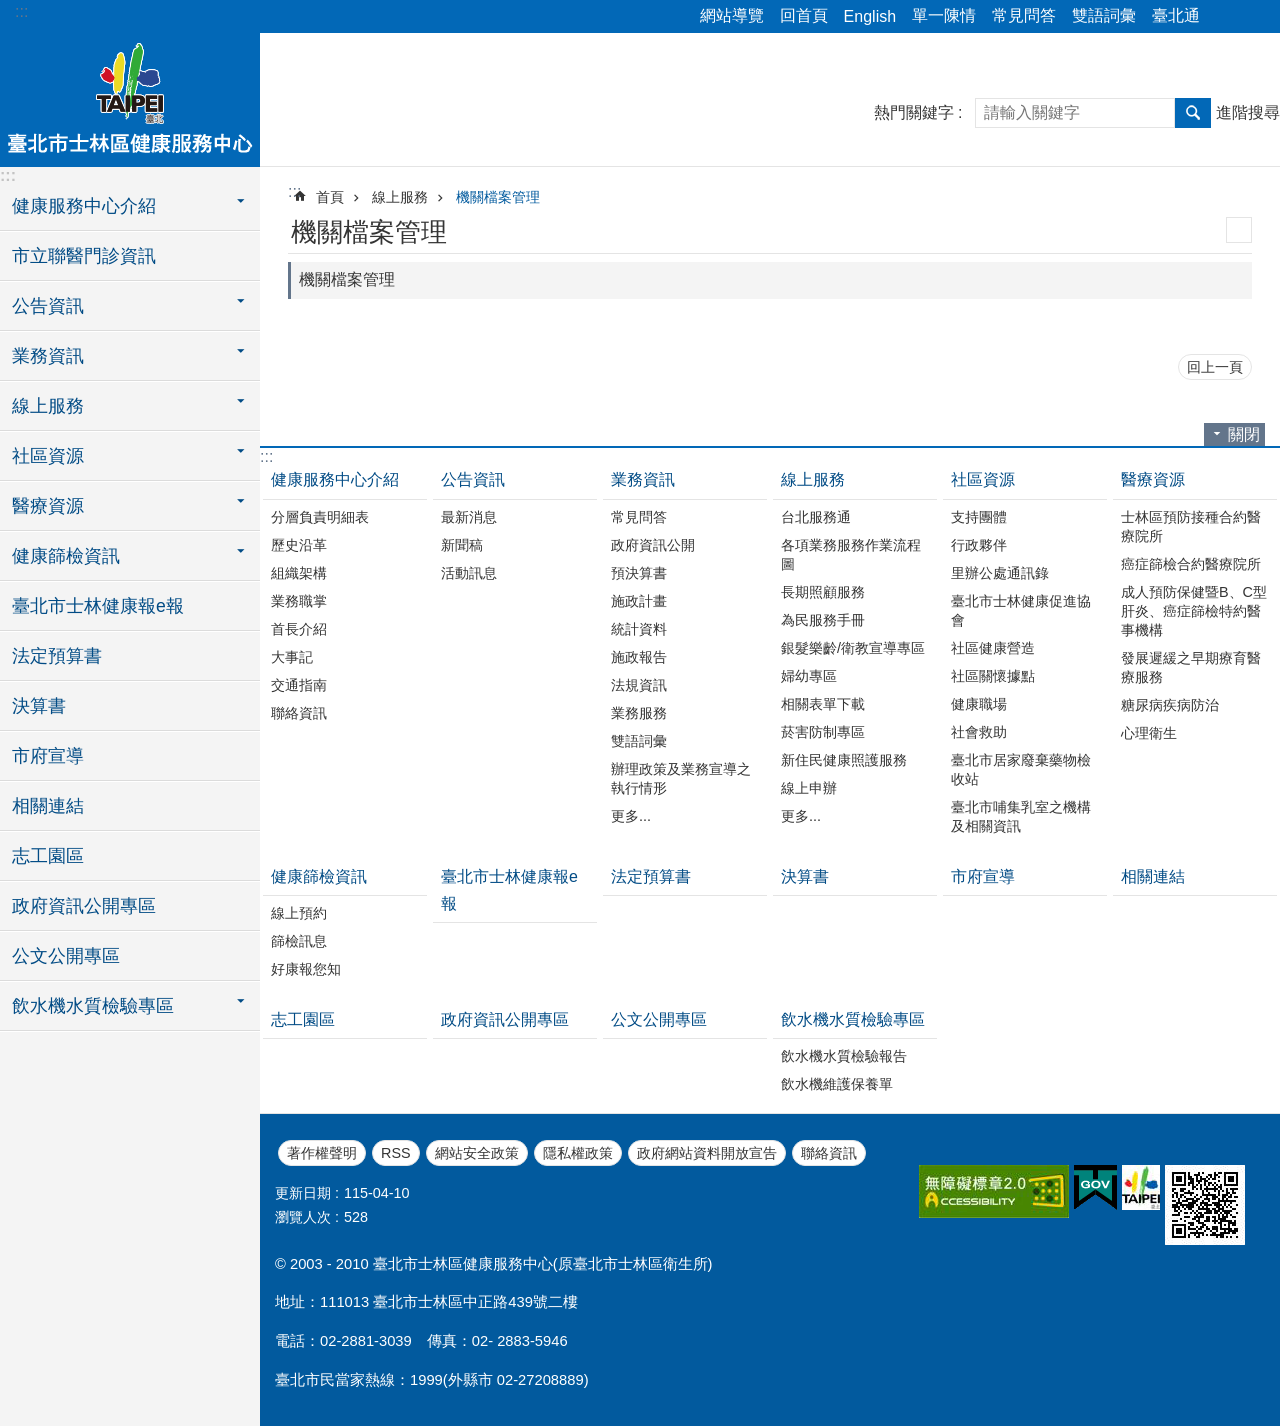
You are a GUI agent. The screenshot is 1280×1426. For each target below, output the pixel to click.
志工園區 (48, 856)
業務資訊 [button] (48, 356)
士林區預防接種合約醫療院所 (1191, 526)
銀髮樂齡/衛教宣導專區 (853, 648)
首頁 (330, 197)
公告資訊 (473, 479)
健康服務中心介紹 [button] (84, 206)
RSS (396, 1153)
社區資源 (983, 479)
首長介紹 (299, 629)
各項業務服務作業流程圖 (851, 554)
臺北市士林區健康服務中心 (130, 97)
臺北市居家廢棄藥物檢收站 (1021, 769)
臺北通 (1176, 15)
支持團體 (979, 517)
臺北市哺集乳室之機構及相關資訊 (1021, 816)
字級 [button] (1253, 17)
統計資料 (639, 629)
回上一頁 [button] (1215, 367)
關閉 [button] (1244, 434)
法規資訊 (639, 685)
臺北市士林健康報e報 (98, 606)
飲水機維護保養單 (837, 1084)
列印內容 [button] (1239, 230)
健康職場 (979, 704)
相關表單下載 (823, 704)
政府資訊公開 (653, 545)
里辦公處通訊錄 (1000, 573)
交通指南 (299, 685)
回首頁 (804, 15)
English (870, 16)
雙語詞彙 (1104, 15)
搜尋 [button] (1193, 113)
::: (21, 11)
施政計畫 (639, 601)
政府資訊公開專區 (84, 906)
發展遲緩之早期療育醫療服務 (1191, 667)
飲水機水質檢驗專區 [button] (93, 1006)
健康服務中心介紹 (335, 479)
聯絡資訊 (299, 713)
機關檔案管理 (498, 197)
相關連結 (48, 806)
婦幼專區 (809, 676)
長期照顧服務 (823, 592)
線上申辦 (809, 788)
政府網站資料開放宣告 (707, 1153)
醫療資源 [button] (48, 506)
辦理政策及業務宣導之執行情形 (681, 778)
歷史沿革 (299, 545)
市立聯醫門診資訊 (84, 256)
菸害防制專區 (823, 732)
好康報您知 (306, 969)
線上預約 (299, 913)
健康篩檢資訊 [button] (66, 556)
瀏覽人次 (303, 1217)
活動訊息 (469, 573)
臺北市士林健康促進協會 (1021, 610)
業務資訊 (643, 479)
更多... (631, 816)
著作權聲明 (322, 1153)
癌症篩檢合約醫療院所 (1191, 564)
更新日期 (303, 1193)
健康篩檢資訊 (319, 876)
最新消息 (469, 517)
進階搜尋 (1248, 112)
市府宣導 (48, 756)
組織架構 (299, 573)
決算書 (39, 706)
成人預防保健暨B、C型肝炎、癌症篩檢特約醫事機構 (1194, 611)
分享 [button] (1225, 17)
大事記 (292, 657)
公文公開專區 (66, 956)
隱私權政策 (578, 1153)
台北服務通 (816, 517)
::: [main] (294, 191)
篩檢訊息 (299, 941)
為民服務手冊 (823, 620)
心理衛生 (1149, 733)
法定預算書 (57, 656)
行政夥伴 (979, 545)
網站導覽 (732, 15)
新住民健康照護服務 (844, 760)
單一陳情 (944, 15)
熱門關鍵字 (914, 112)
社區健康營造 (993, 648)
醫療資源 (1153, 479)
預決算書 (639, 573)
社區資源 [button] (48, 456)
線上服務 (400, 197)
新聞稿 (462, 545)
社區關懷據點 (993, 676)
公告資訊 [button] (48, 306)
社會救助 (979, 732)
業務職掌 (299, 601)
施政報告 (639, 657)
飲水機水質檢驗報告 (844, 1056)
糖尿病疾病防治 (1170, 705)
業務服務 (639, 713)
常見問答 (1024, 15)
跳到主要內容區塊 (10, 10)
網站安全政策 (477, 1153)
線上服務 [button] (48, 406)
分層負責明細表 (320, 517)
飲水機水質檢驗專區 (853, 1019)
